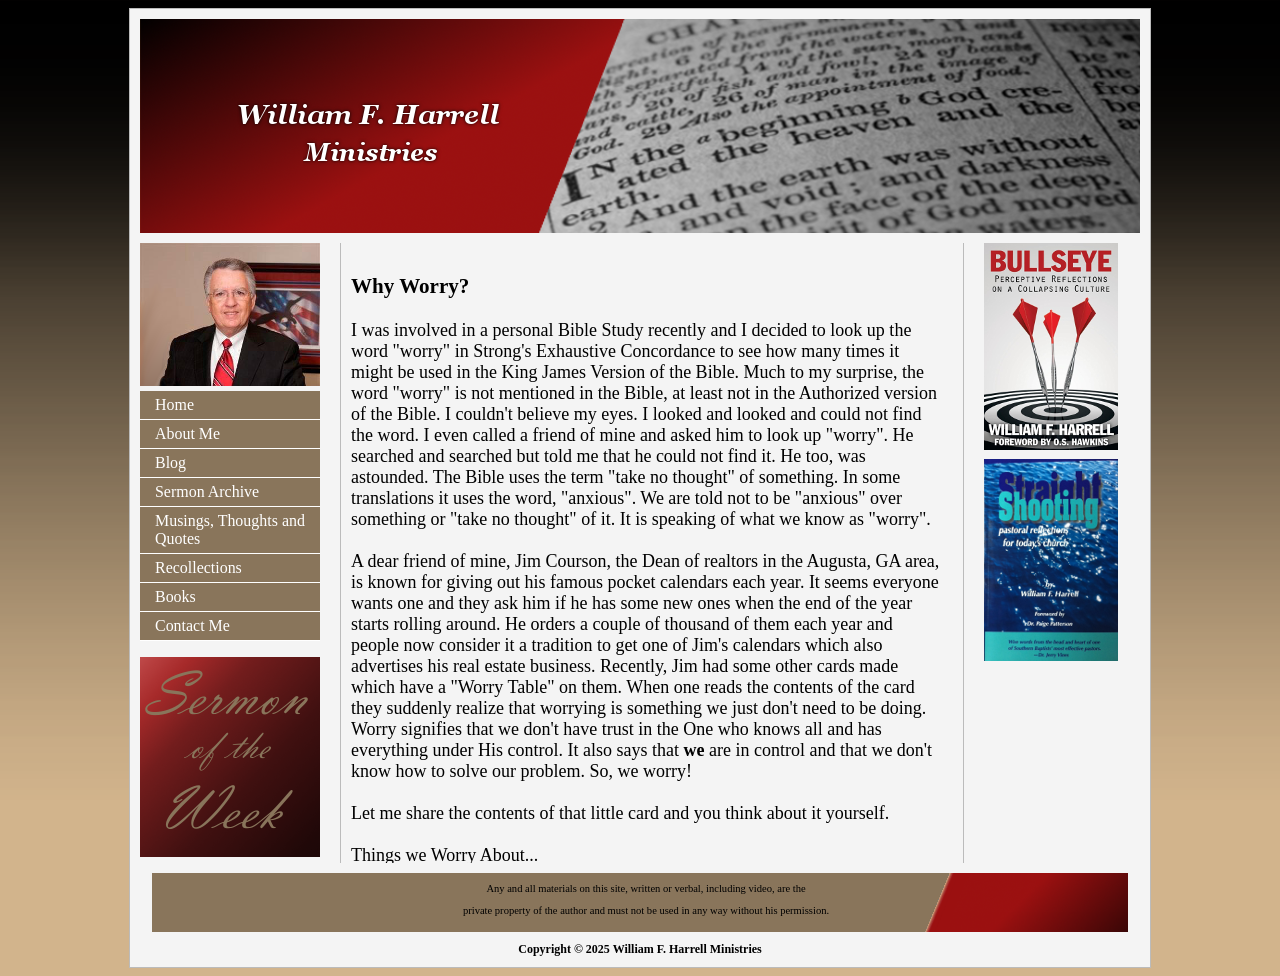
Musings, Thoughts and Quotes (230, 529)
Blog (170, 462)
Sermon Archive (207, 491)
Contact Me (192, 625)
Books (175, 596)
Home (174, 404)
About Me (187, 433)
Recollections (198, 567)
